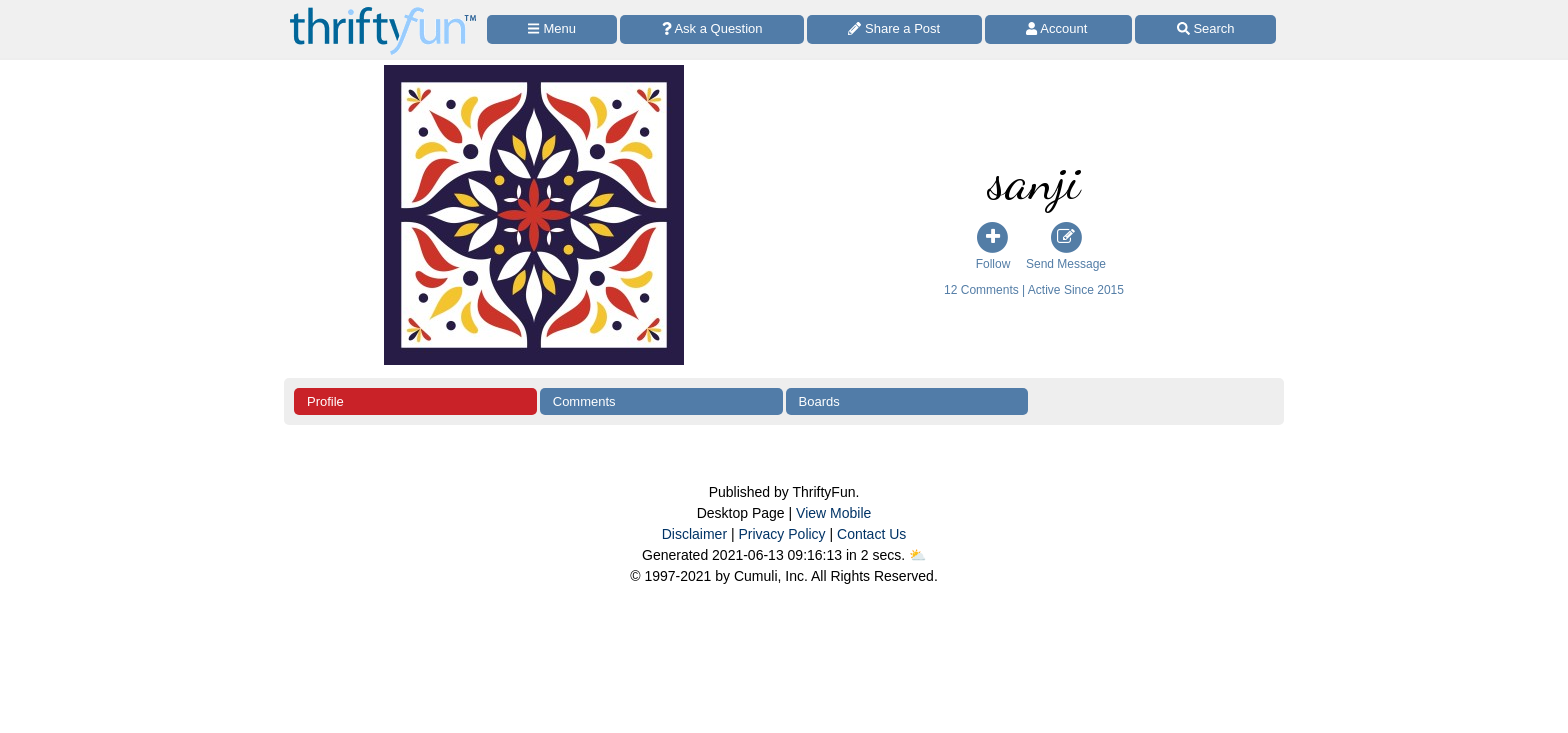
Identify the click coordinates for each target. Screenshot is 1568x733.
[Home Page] (383, 11)
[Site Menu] (552, 29)
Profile (325, 401)
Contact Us (871, 534)
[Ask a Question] (712, 29)
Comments (584, 401)
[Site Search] (1205, 29)
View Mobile (833, 513)
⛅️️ (917, 555)
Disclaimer (694, 534)
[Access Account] (1059, 29)
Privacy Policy (781, 534)
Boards (819, 401)
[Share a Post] (894, 29)
